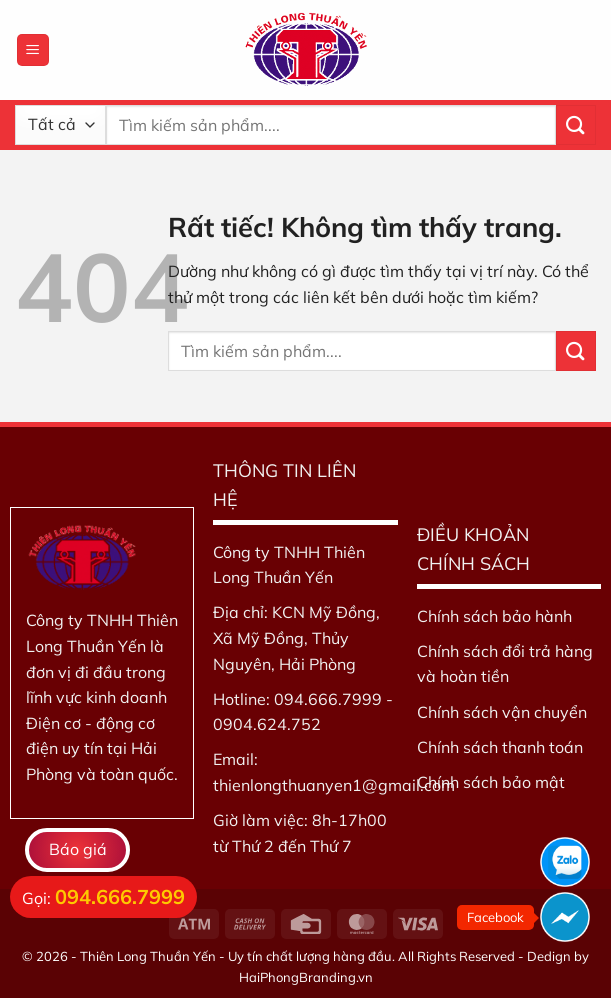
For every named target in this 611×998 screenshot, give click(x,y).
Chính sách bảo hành (494, 616)
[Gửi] (576, 124)
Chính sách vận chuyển (502, 712)
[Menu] (33, 50)
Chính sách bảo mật (491, 782)
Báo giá (78, 849)
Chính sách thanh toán (500, 747)
